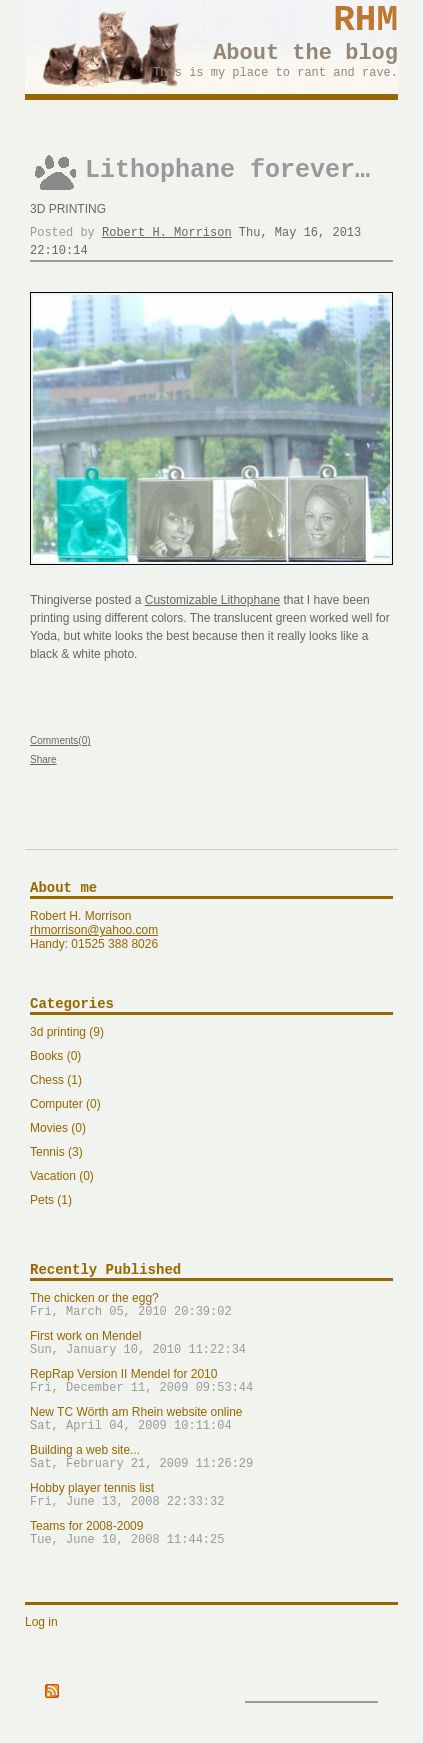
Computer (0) (65, 1104)
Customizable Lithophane (212, 600)
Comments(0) (60, 740)
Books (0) (55, 1056)
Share (43, 759)
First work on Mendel (211, 1343)
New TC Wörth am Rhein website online (211, 1419)
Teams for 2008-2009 (211, 1533)
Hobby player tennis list (211, 1495)
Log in (41, 1622)
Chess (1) (56, 1080)
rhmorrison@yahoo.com (94, 930)
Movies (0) (58, 1128)
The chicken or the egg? (211, 1305)
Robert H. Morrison (167, 233)
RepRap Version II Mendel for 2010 (211, 1381)
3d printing (68, 209)
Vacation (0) (62, 1176)
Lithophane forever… (227, 170)
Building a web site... (211, 1457)
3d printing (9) (67, 1032)
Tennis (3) (56, 1152)
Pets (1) (51, 1200)
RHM (365, 20)
